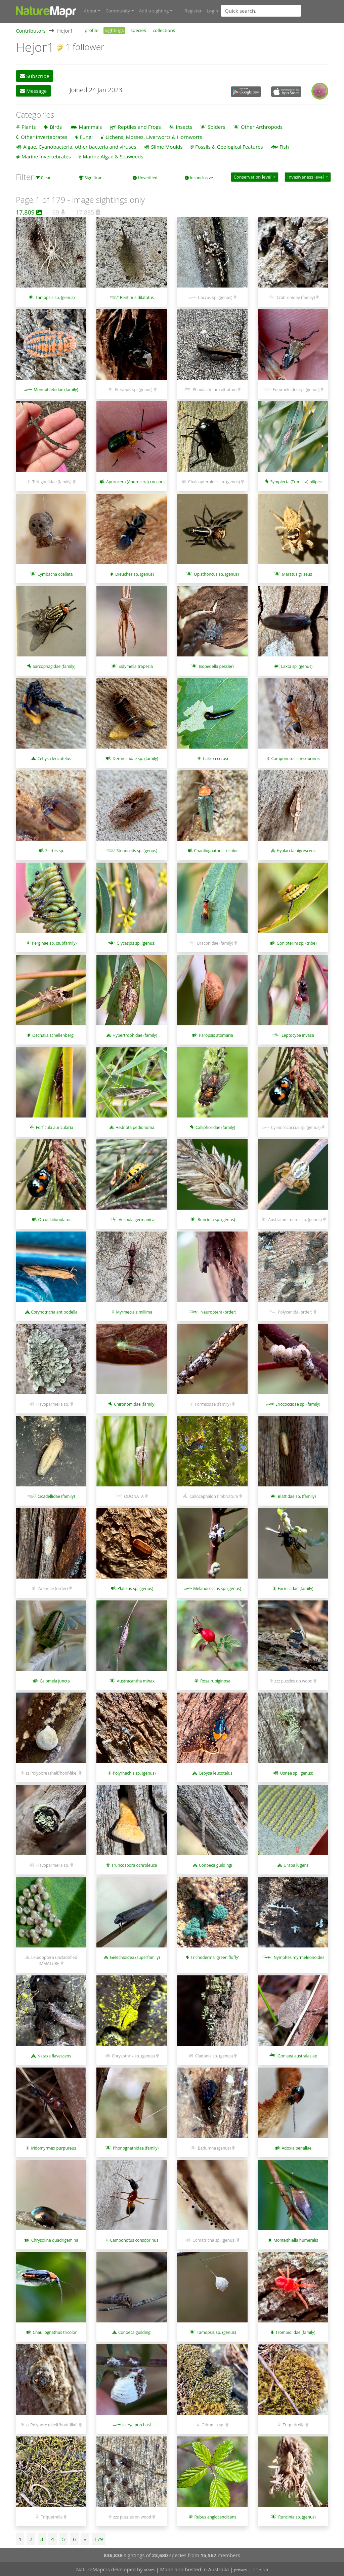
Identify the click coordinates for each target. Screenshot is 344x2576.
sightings (114, 30)
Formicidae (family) (212, 1404)
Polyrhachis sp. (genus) (134, 1773)
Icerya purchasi (136, 2424)
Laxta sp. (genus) (296, 666)
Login (212, 11)
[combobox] (274, 11)
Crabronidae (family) (295, 297)
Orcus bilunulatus (55, 1219)
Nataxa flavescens (54, 2055)
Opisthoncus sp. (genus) (216, 573)
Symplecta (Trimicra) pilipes (295, 481)
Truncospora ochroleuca (134, 1865)
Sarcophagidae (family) (54, 666)
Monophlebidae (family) (56, 389)
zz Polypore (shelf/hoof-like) (51, 1773)
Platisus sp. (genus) (135, 1588)
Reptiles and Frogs (139, 126)
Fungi (86, 136)
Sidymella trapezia (136, 666)
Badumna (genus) (214, 2148)
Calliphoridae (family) (215, 1127)
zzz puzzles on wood (293, 1680)
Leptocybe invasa (298, 1035)
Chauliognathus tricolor (216, 850)
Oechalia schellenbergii (54, 1035)
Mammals (90, 126)
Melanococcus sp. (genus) (217, 1588)
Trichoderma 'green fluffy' (215, 1957)
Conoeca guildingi (215, 1865)
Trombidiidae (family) (295, 2332)
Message (33, 90)
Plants (29, 126)
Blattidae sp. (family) (297, 1496)
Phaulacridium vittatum (214, 389)
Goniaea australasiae (297, 2055)
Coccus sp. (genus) (215, 297)
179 (98, 2538)
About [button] (90, 11)
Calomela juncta (55, 1680)
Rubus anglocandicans (215, 2517)
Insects (184, 126)
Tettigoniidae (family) (52, 481)
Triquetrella (294, 2424)
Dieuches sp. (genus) (134, 573)
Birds (56, 126)
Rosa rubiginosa (215, 1680)
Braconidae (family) (215, 942)
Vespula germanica (137, 1219)
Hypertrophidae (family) (135, 1035)
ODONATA (133, 1496)
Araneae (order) (53, 1588)
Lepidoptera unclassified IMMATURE (54, 1960)
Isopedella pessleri (216, 666)
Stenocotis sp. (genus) (137, 850)
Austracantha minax (136, 1680)
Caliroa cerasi (215, 758)
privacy (240, 2569)
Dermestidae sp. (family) (135, 758)
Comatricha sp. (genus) (213, 2240)
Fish (284, 146)
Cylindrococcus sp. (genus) (295, 1127)
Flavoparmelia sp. (52, 1404)
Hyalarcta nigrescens (296, 850)
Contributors (31, 30)
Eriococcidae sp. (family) (297, 1404)
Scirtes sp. (54, 850)
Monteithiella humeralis (295, 2240)
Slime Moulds (167, 146)
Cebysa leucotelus (54, 758)
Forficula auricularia (54, 1127)
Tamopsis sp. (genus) (55, 297)
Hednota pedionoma (135, 1127)
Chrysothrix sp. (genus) (133, 2055)
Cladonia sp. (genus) (214, 2055)
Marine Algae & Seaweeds (113, 156)
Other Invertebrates (44, 136)
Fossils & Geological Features (229, 146)
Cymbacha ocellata (55, 573)
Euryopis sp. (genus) (133, 389)
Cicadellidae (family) (56, 1496)
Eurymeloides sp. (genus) (296, 389)
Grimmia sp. (213, 2424)
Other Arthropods (262, 126)
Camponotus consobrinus (295, 758)
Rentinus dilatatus (137, 297)
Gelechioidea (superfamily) (135, 1957)
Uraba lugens (296, 1865)
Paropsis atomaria (216, 1035)
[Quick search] (261, 11)
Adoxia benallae (297, 2148)
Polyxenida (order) (295, 1311)
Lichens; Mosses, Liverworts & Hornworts (153, 136)
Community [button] (117, 11)
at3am (149, 2569)
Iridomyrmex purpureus (53, 2148)
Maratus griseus (297, 573)
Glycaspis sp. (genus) (136, 942)
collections (164, 30)
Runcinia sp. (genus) (216, 1219)
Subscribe (34, 75)
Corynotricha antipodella (54, 1311)
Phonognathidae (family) (136, 2148)
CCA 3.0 (260, 2569)
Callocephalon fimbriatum (213, 1496)
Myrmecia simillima (134, 1311)
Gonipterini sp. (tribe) (297, 942)
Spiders (216, 126)
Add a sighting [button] (154, 11)
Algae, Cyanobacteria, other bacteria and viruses (79, 146)
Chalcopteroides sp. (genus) (214, 481)
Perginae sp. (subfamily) (54, 942)
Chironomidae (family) (135, 1404)
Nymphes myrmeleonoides (299, 1957)
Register (193, 11)
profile (91, 30)
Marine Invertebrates (46, 156)
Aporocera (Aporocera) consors (135, 481)
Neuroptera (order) (218, 1311)
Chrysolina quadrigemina (54, 2240)
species (138, 30)
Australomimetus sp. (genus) (294, 1219)
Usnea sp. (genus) (296, 1773)
